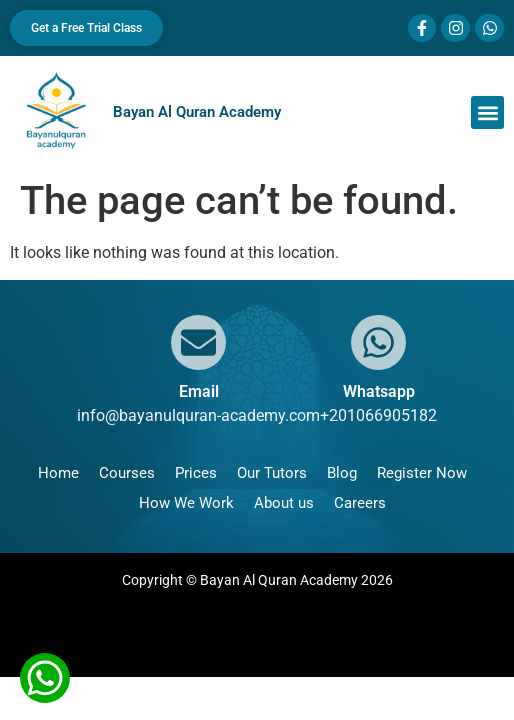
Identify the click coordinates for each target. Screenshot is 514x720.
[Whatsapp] (378, 342)
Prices (196, 473)
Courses (127, 473)
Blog (342, 473)
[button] (487, 112)
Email (199, 391)
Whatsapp (379, 391)
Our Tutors (272, 473)
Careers (360, 503)
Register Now (422, 473)
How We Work (186, 503)
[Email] (198, 342)
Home (58, 473)
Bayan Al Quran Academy (197, 112)
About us (284, 503)
